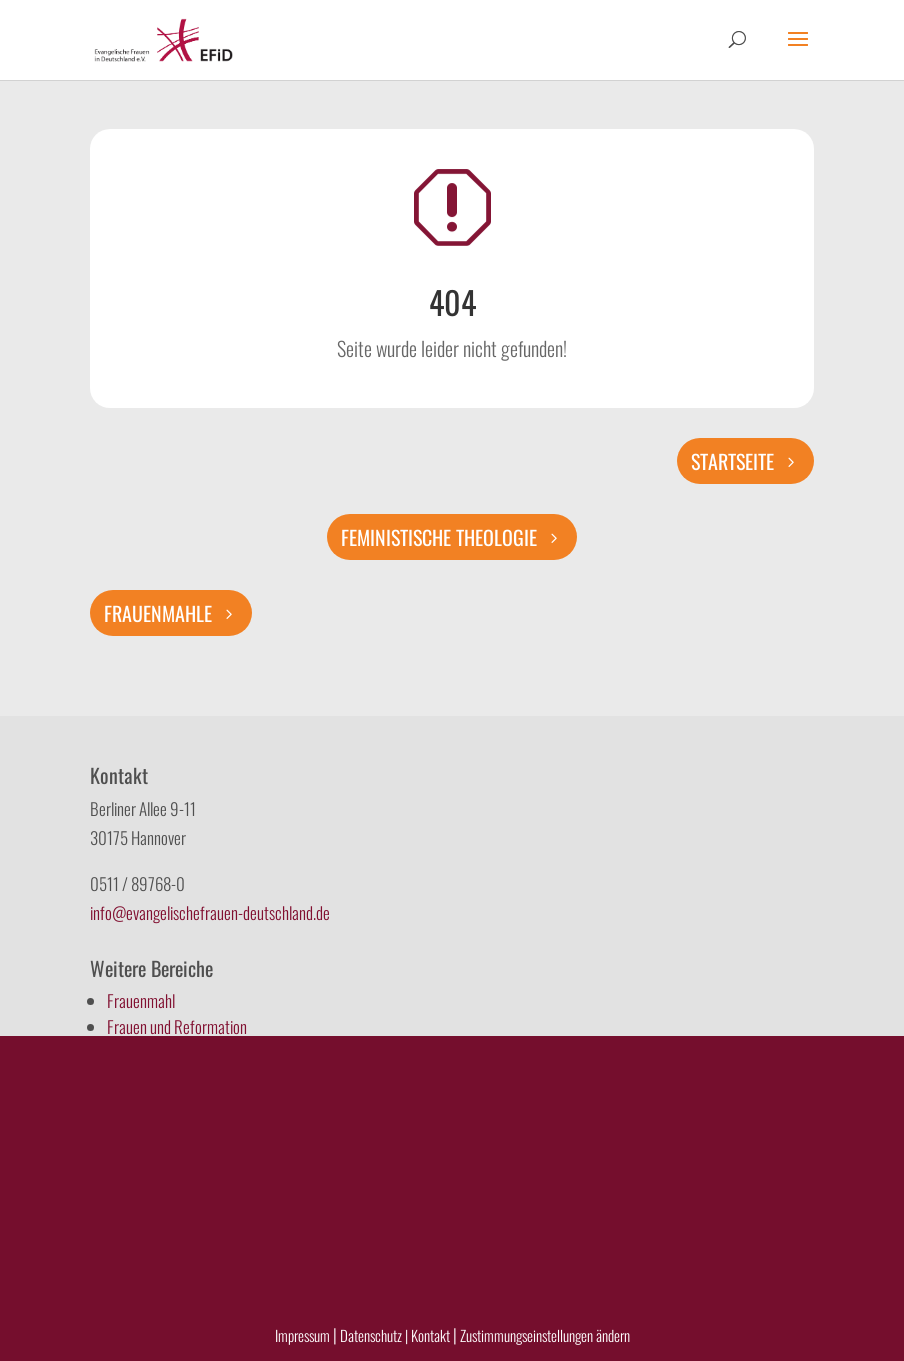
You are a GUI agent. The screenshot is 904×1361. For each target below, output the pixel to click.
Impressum (302, 1335)
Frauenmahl (141, 1000)
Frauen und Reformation (177, 1026)
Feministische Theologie (439, 537)
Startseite (732, 461)
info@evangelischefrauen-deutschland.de (210, 912)
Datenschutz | (374, 1335)
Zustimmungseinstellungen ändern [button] (545, 1335)
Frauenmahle (158, 613)
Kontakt (432, 1335)
